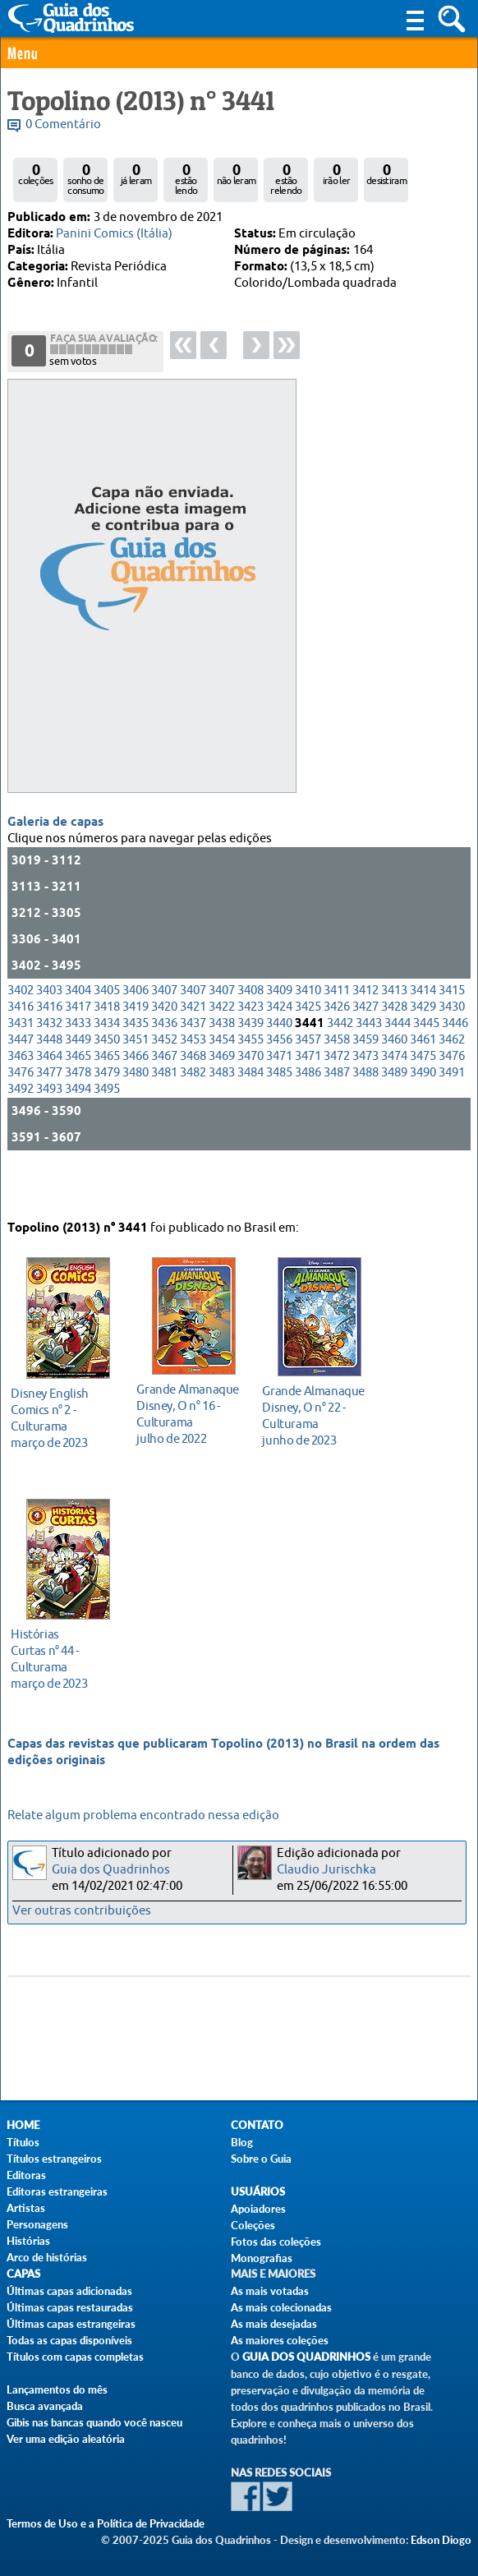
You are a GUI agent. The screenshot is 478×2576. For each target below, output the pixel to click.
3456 (279, 1082)
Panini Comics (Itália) (114, 234)
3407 (164, 1033)
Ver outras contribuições (81, 1911)
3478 (78, 1115)
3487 (337, 1115)
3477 (49, 1115)
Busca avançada (45, 2405)
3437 (193, 1066)
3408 (250, 1033)
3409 (279, 1033)
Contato (257, 2125)
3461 (423, 1082)
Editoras (26, 2175)
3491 (452, 1115)
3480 (135, 1115)
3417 (78, 1050)
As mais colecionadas (281, 2307)
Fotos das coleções (276, 2241)
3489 (394, 1115)
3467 (164, 1099)
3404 (78, 1033)
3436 (164, 1066)
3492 (20, 1132)
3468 (193, 1099)
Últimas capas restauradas (70, 2307)
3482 (193, 1115)
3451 (135, 1082)
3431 (20, 1066)
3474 (394, 1099)
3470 (250, 1099)
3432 (49, 1066)
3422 (222, 1050)
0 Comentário (63, 124)
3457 (308, 1082)
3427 (365, 1050)
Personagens (37, 2224)
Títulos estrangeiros (54, 2158)
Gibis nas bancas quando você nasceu (94, 2422)
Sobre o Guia (261, 2158)
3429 (423, 1050)
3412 (365, 1033)
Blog (242, 2142)
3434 (107, 1066)
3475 (423, 1099)
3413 (394, 1033)
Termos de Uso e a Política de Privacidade (106, 2523)
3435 (135, 1066)
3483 (222, 1115)
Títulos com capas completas (75, 2356)
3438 (222, 1066)
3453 (193, 1082)
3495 (107, 1132)
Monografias (261, 2258)
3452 (164, 1082)
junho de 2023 (315, 1408)
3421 (193, 1050)
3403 (49, 1033)
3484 (250, 1115)
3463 (20, 1099)
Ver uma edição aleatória (66, 2438)
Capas (23, 2274)
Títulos (23, 2142)
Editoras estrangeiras (57, 2191)
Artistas (26, 2207)
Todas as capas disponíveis (69, 2340)
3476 (452, 1099)
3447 (20, 1082)
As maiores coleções (280, 2340)
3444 (397, 1066)
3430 (452, 1050)
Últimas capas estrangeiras (71, 2323)
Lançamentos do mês (57, 2389)
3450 (107, 1082)
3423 (250, 1050)
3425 (308, 1050)
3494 (78, 1132)
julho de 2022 (189, 1407)
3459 (365, 1082)
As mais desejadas (274, 2323)
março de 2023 (64, 1411)
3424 (279, 1050)
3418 (107, 1050)
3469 (222, 1099)
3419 (135, 1050)
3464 (49, 1099)
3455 (250, 1082)
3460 (394, 1082)
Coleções (253, 2225)
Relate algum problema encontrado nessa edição (143, 1815)
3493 (49, 1132)
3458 (337, 1082)
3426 (337, 1050)
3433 (78, 1066)
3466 (135, 1099)
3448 (49, 1082)
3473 (365, 1099)
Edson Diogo (441, 2539)
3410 (308, 1033)
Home (23, 2125)
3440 (279, 1066)
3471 (279, 1099)
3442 (340, 1066)
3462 (452, 1082)
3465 (78, 1099)
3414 (423, 1033)
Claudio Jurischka (326, 1870)
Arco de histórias (47, 2257)
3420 (164, 1050)
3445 (426, 1066)
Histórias (28, 2240)
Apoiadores (258, 2208)
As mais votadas (270, 2290)
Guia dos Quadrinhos (111, 1870)
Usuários (258, 2192)
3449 (78, 1082)
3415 (452, 1033)
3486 (308, 1115)
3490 (423, 1115)
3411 (337, 1033)
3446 (455, 1066)
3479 (107, 1115)
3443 (369, 1066)
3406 (135, 1033)
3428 (394, 1050)
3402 (20, 1033)
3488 (365, 1115)
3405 (107, 1033)
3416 (20, 1050)
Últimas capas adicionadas (69, 2290)
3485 (279, 1115)
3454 (222, 1082)
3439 (250, 1066)
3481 (164, 1115)
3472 (337, 1099)
